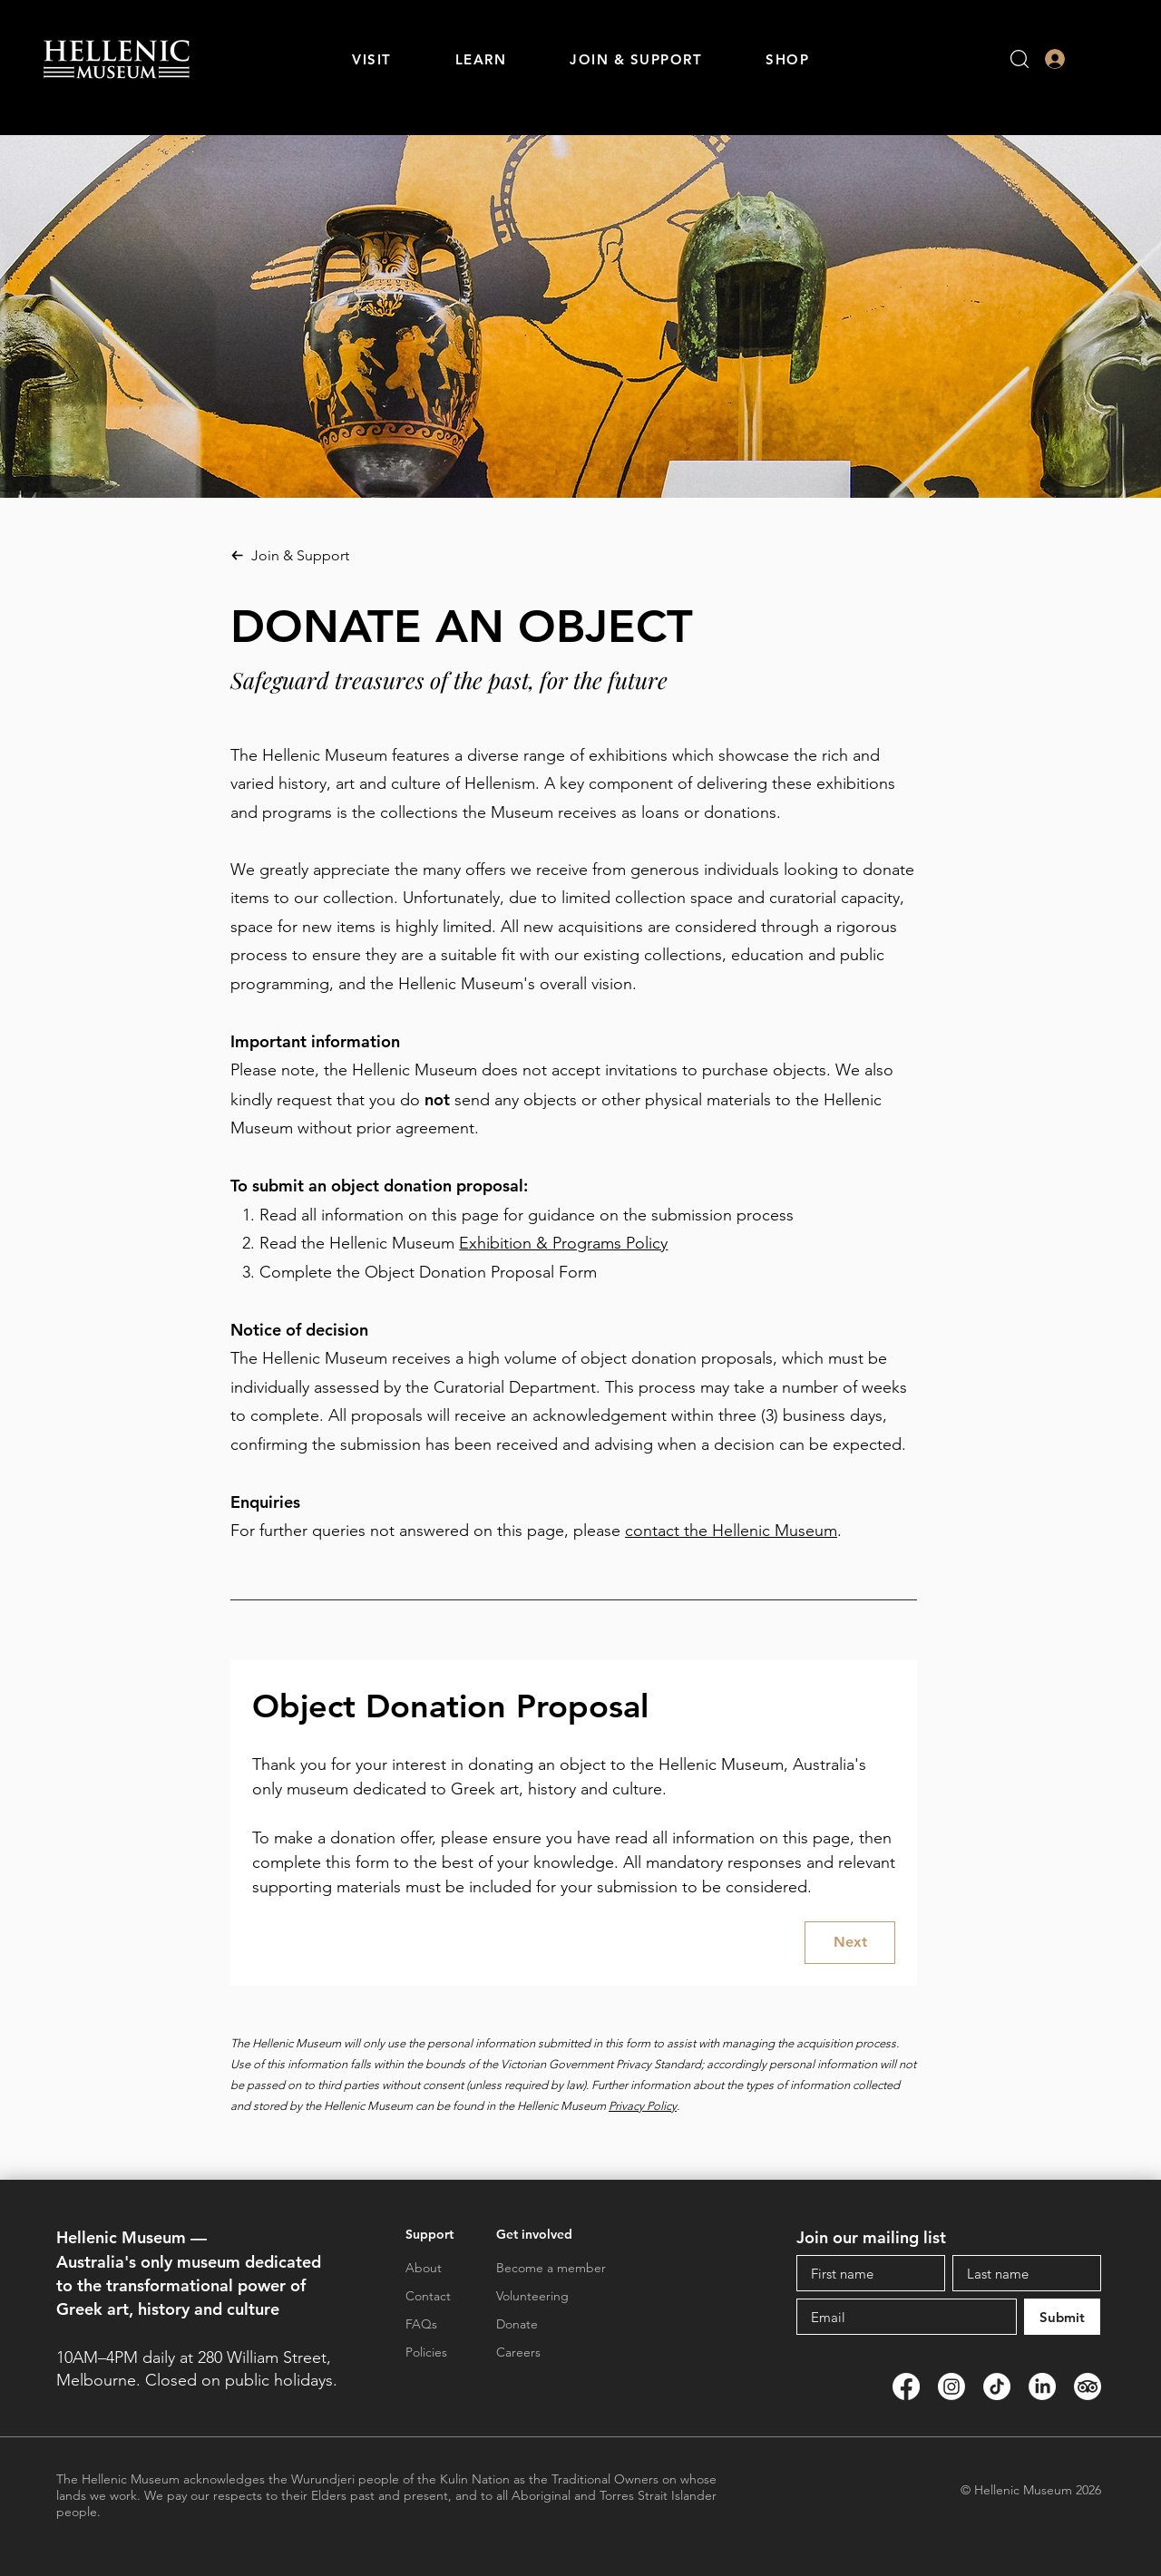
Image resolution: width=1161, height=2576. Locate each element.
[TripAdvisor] (1087, 2386)
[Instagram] (951, 2386)
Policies (426, 2352)
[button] (372, 59)
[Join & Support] (370, 555)
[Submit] (1062, 2317)
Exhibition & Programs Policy (563, 1243)
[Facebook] (906, 2386)
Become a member (551, 2268)
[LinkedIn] (1042, 2386)
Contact (428, 2296)
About (423, 2268)
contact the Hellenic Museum (731, 1531)
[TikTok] (996, 2386)
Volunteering (532, 2296)
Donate (517, 2324)
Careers (518, 2352)
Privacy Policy (643, 2106)
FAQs (421, 2324)
